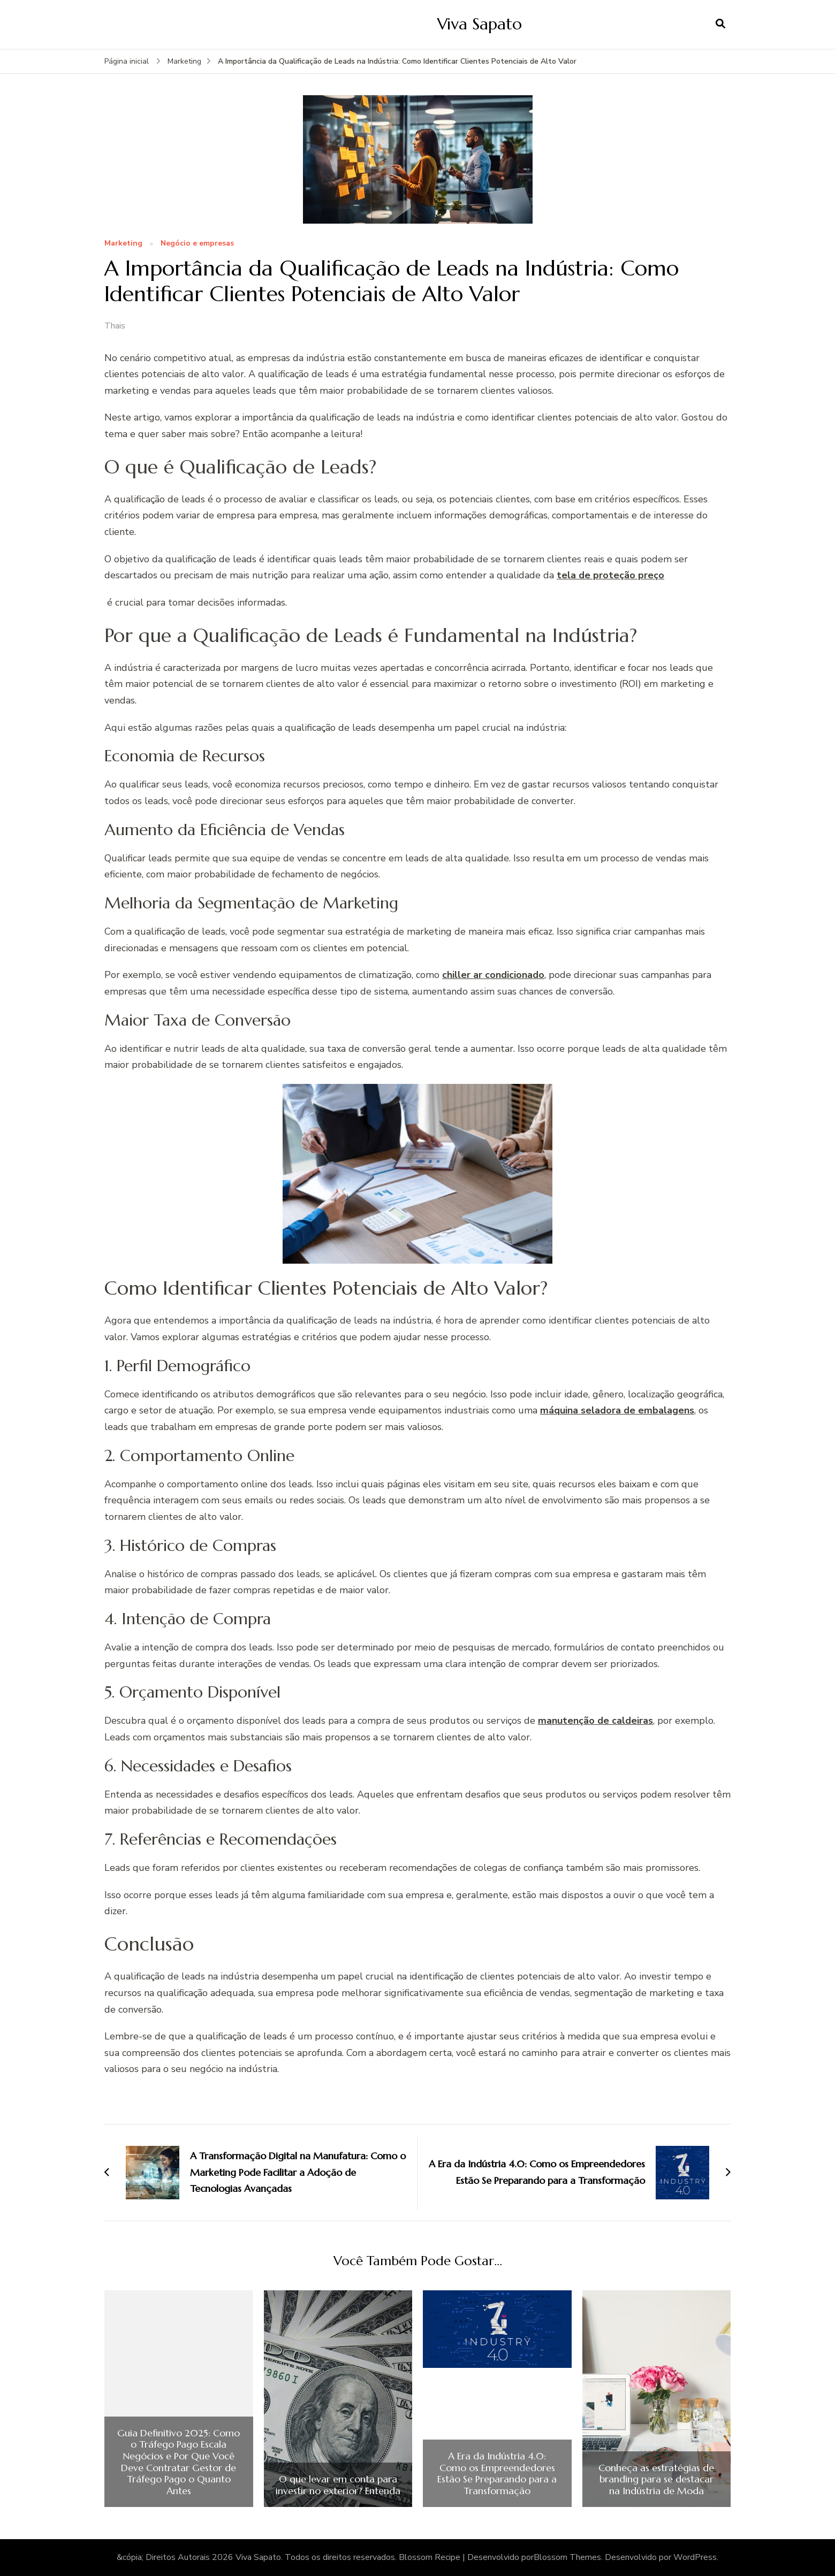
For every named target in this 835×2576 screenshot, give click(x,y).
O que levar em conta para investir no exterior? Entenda (338, 2484)
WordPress (695, 2557)
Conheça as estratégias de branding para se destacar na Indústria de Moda (656, 2479)
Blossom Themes (567, 2557)
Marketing (123, 244)
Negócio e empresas (197, 244)
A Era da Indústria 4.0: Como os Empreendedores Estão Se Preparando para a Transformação (497, 2473)
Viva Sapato (479, 24)
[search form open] (720, 24)
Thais (114, 326)
